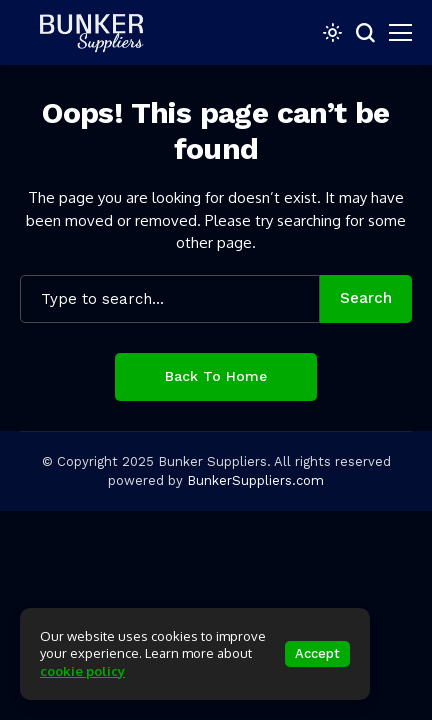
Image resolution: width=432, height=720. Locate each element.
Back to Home (216, 376)
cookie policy (82, 671)
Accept (317, 653)
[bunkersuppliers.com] (100, 32)
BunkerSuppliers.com (255, 480)
